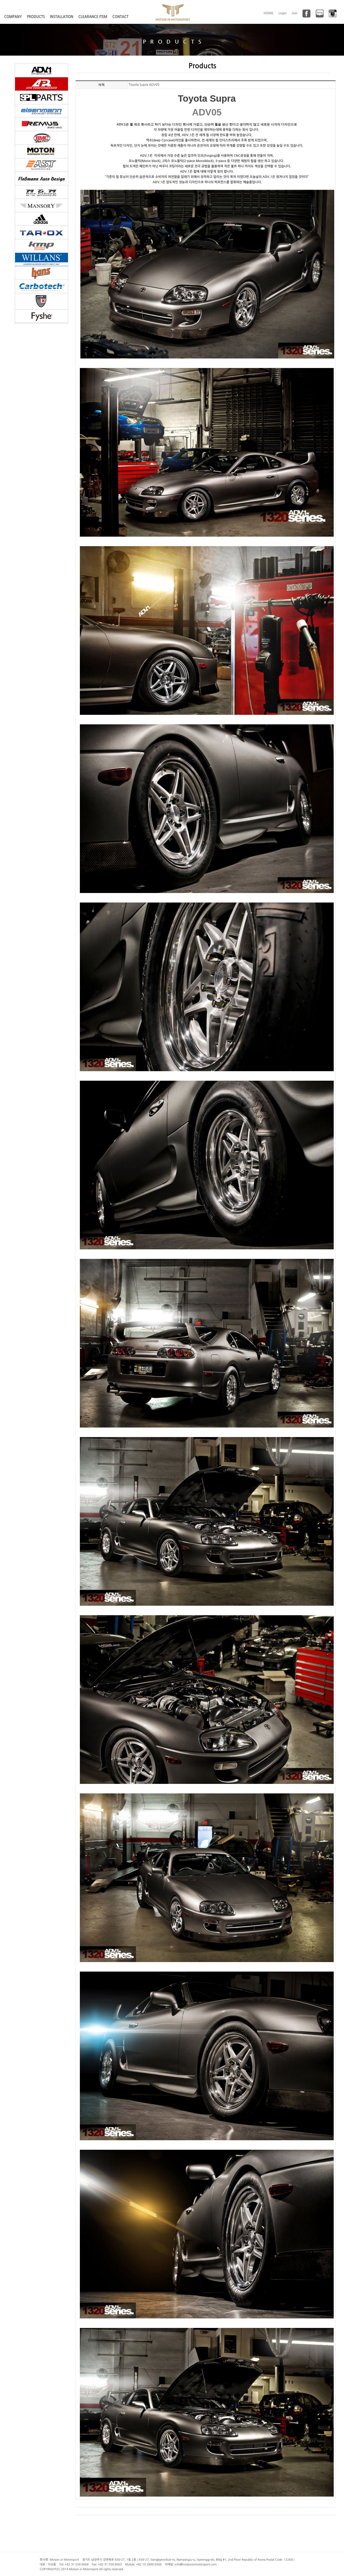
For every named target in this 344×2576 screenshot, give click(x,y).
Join (294, 13)
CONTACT (120, 17)
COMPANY (13, 17)
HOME (268, 13)
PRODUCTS (36, 17)
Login (282, 13)
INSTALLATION (61, 17)
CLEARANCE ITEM (93, 17)
